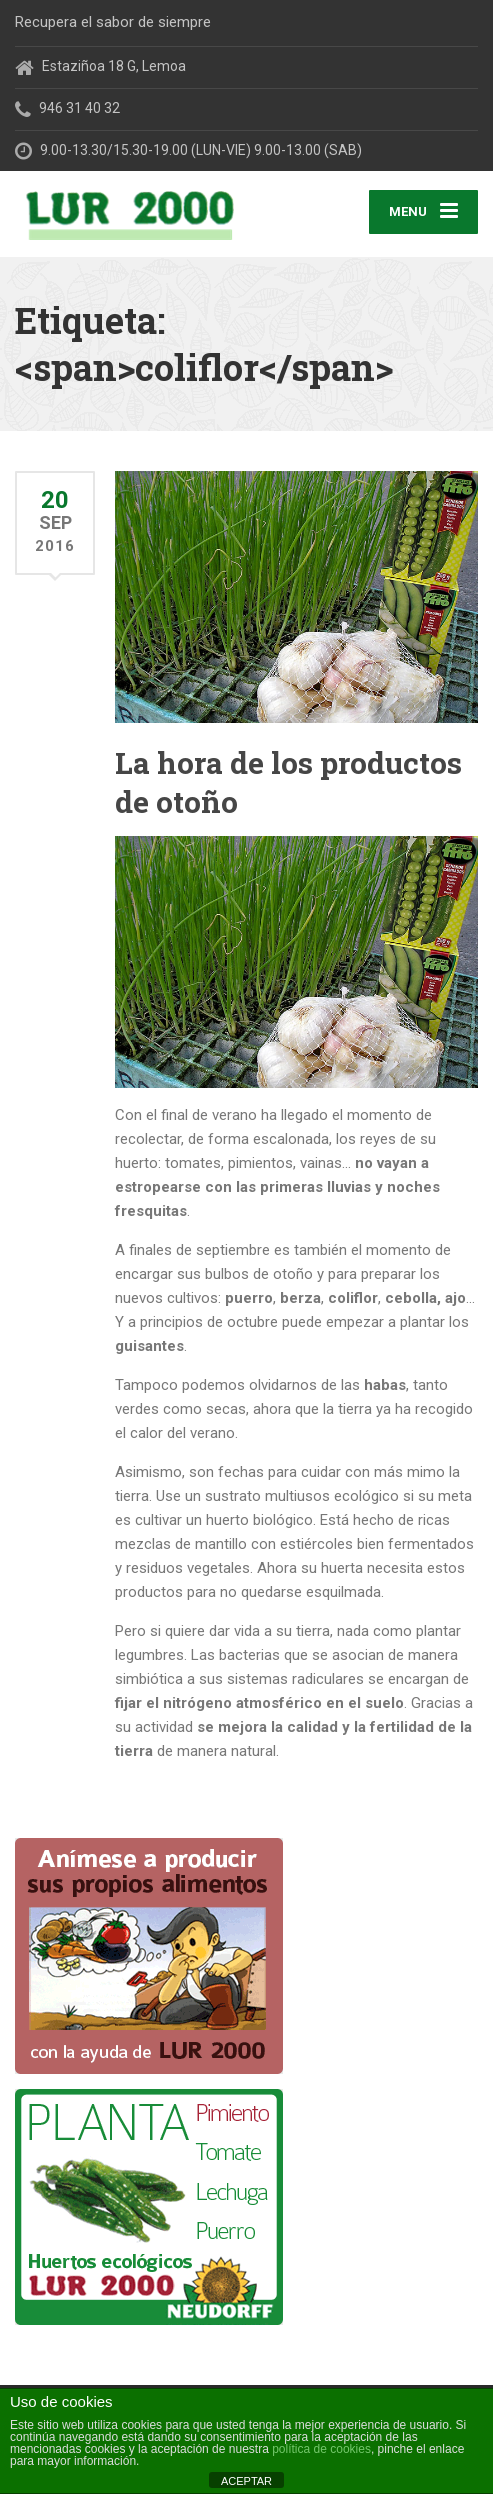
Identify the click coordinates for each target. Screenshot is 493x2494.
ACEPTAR (246, 2481)
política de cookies (321, 2449)
